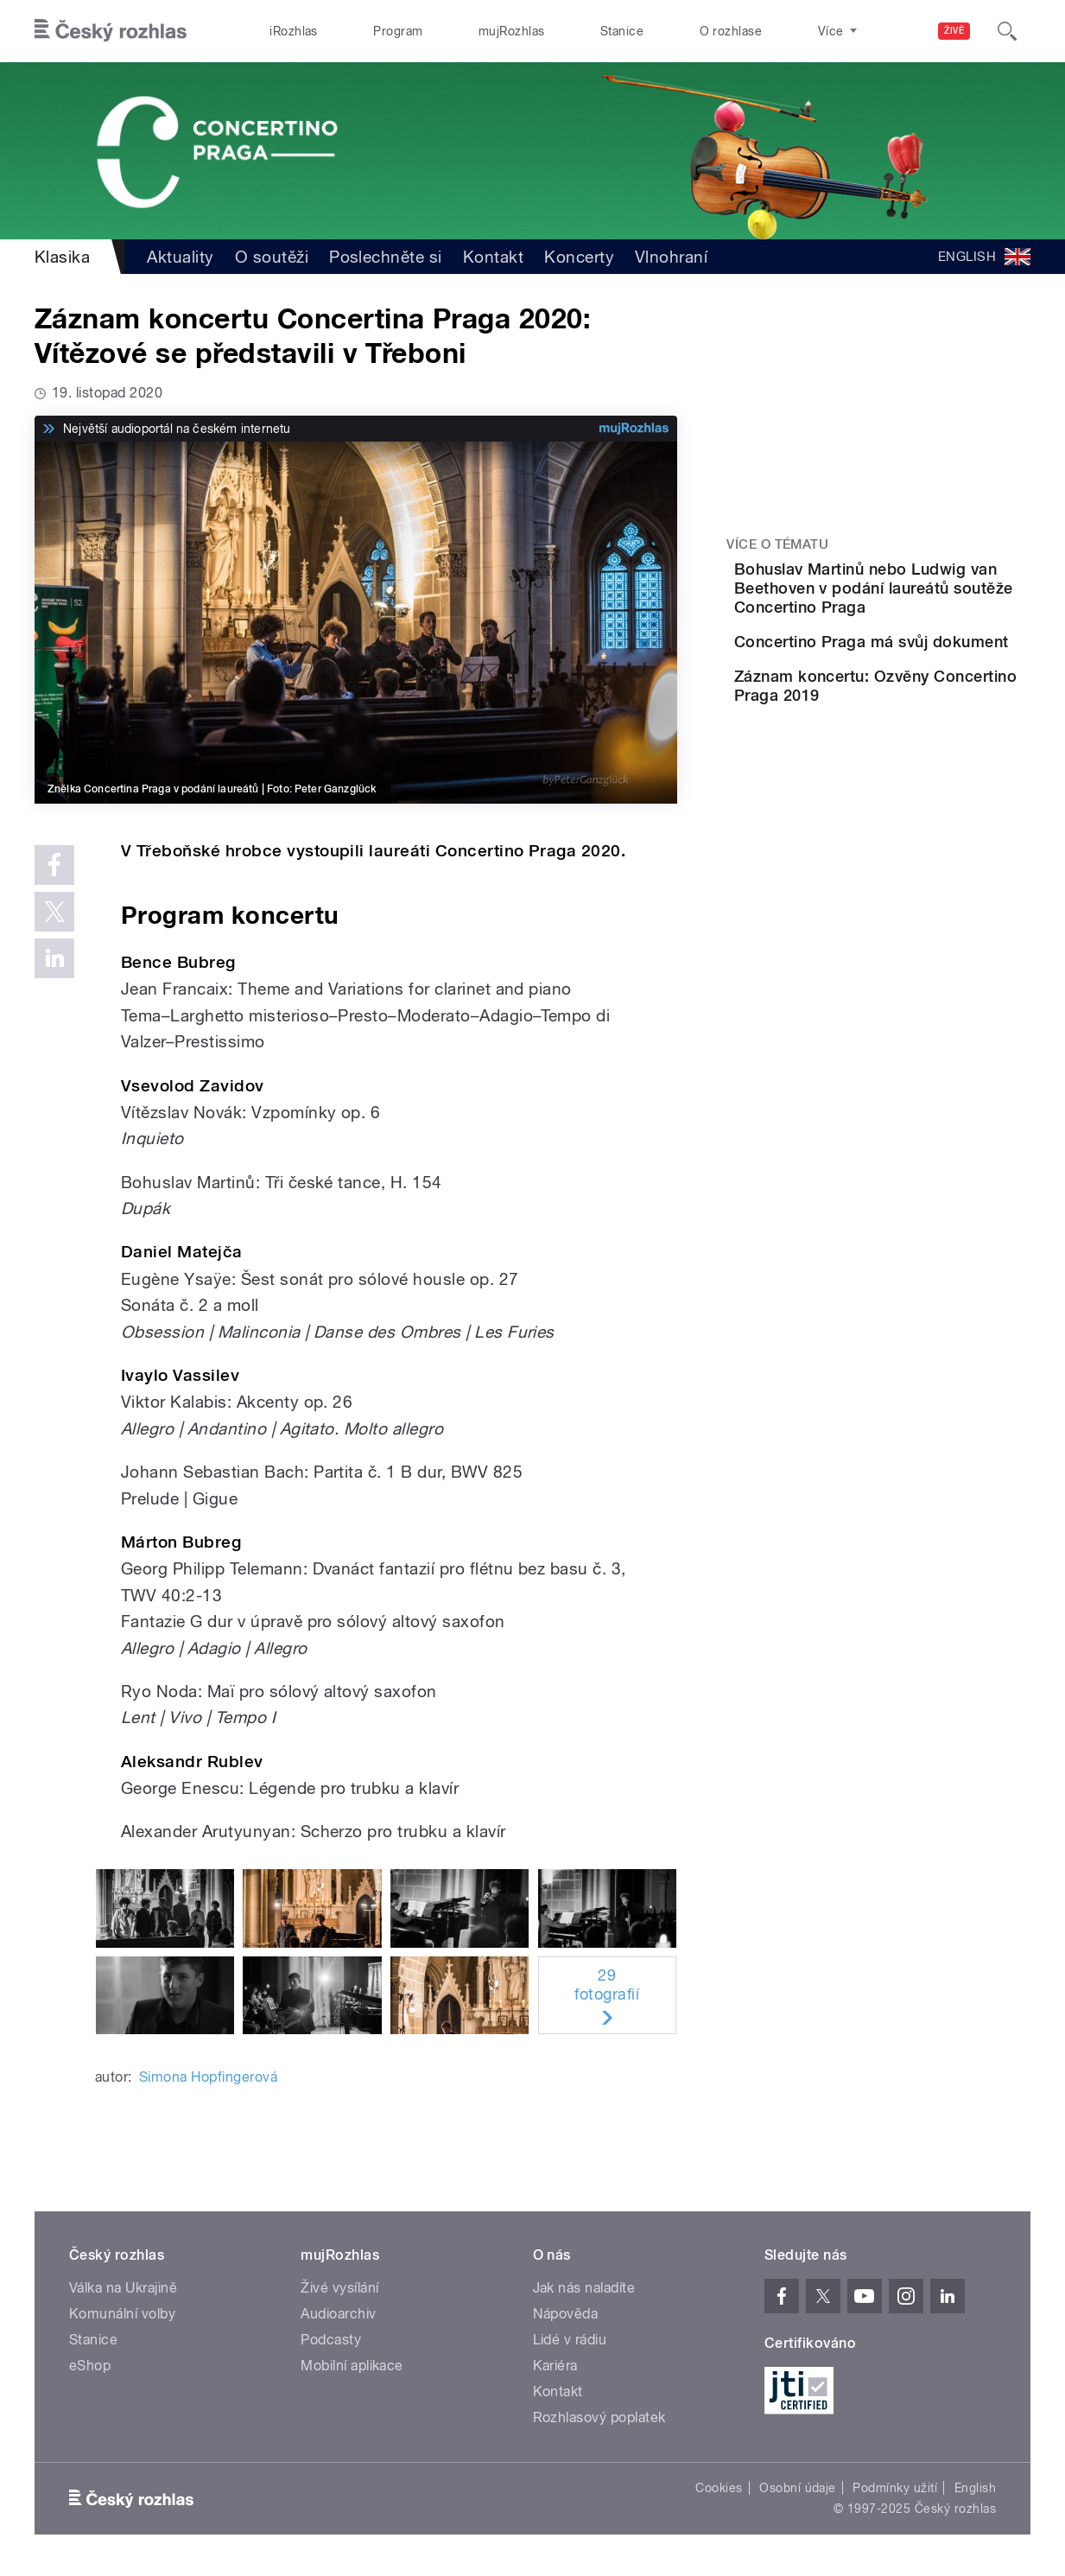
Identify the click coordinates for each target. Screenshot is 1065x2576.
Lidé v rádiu (570, 2339)
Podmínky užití (895, 2488)
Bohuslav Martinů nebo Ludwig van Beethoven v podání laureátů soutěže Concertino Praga (927, 597)
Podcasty (331, 2339)
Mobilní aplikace (352, 2365)
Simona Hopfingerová (208, 2077)
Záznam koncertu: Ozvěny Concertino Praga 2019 (928, 748)
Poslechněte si (385, 256)
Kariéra (555, 2365)
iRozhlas (293, 31)
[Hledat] (1007, 31)
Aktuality (180, 256)
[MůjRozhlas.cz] (634, 429)
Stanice (621, 31)
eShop (90, 2365)
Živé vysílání (339, 2288)
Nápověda (566, 2314)
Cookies (718, 2488)
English (975, 2488)
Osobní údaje (797, 2488)
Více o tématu (777, 544)
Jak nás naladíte (584, 2288)
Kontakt (493, 256)
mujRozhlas (512, 31)
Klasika (62, 256)
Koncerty (579, 256)
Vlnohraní (671, 256)
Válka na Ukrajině (123, 2288)
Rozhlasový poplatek (599, 2417)
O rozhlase (731, 31)
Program (397, 31)
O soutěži (271, 256)
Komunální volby (122, 2314)
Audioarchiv (338, 2314)
